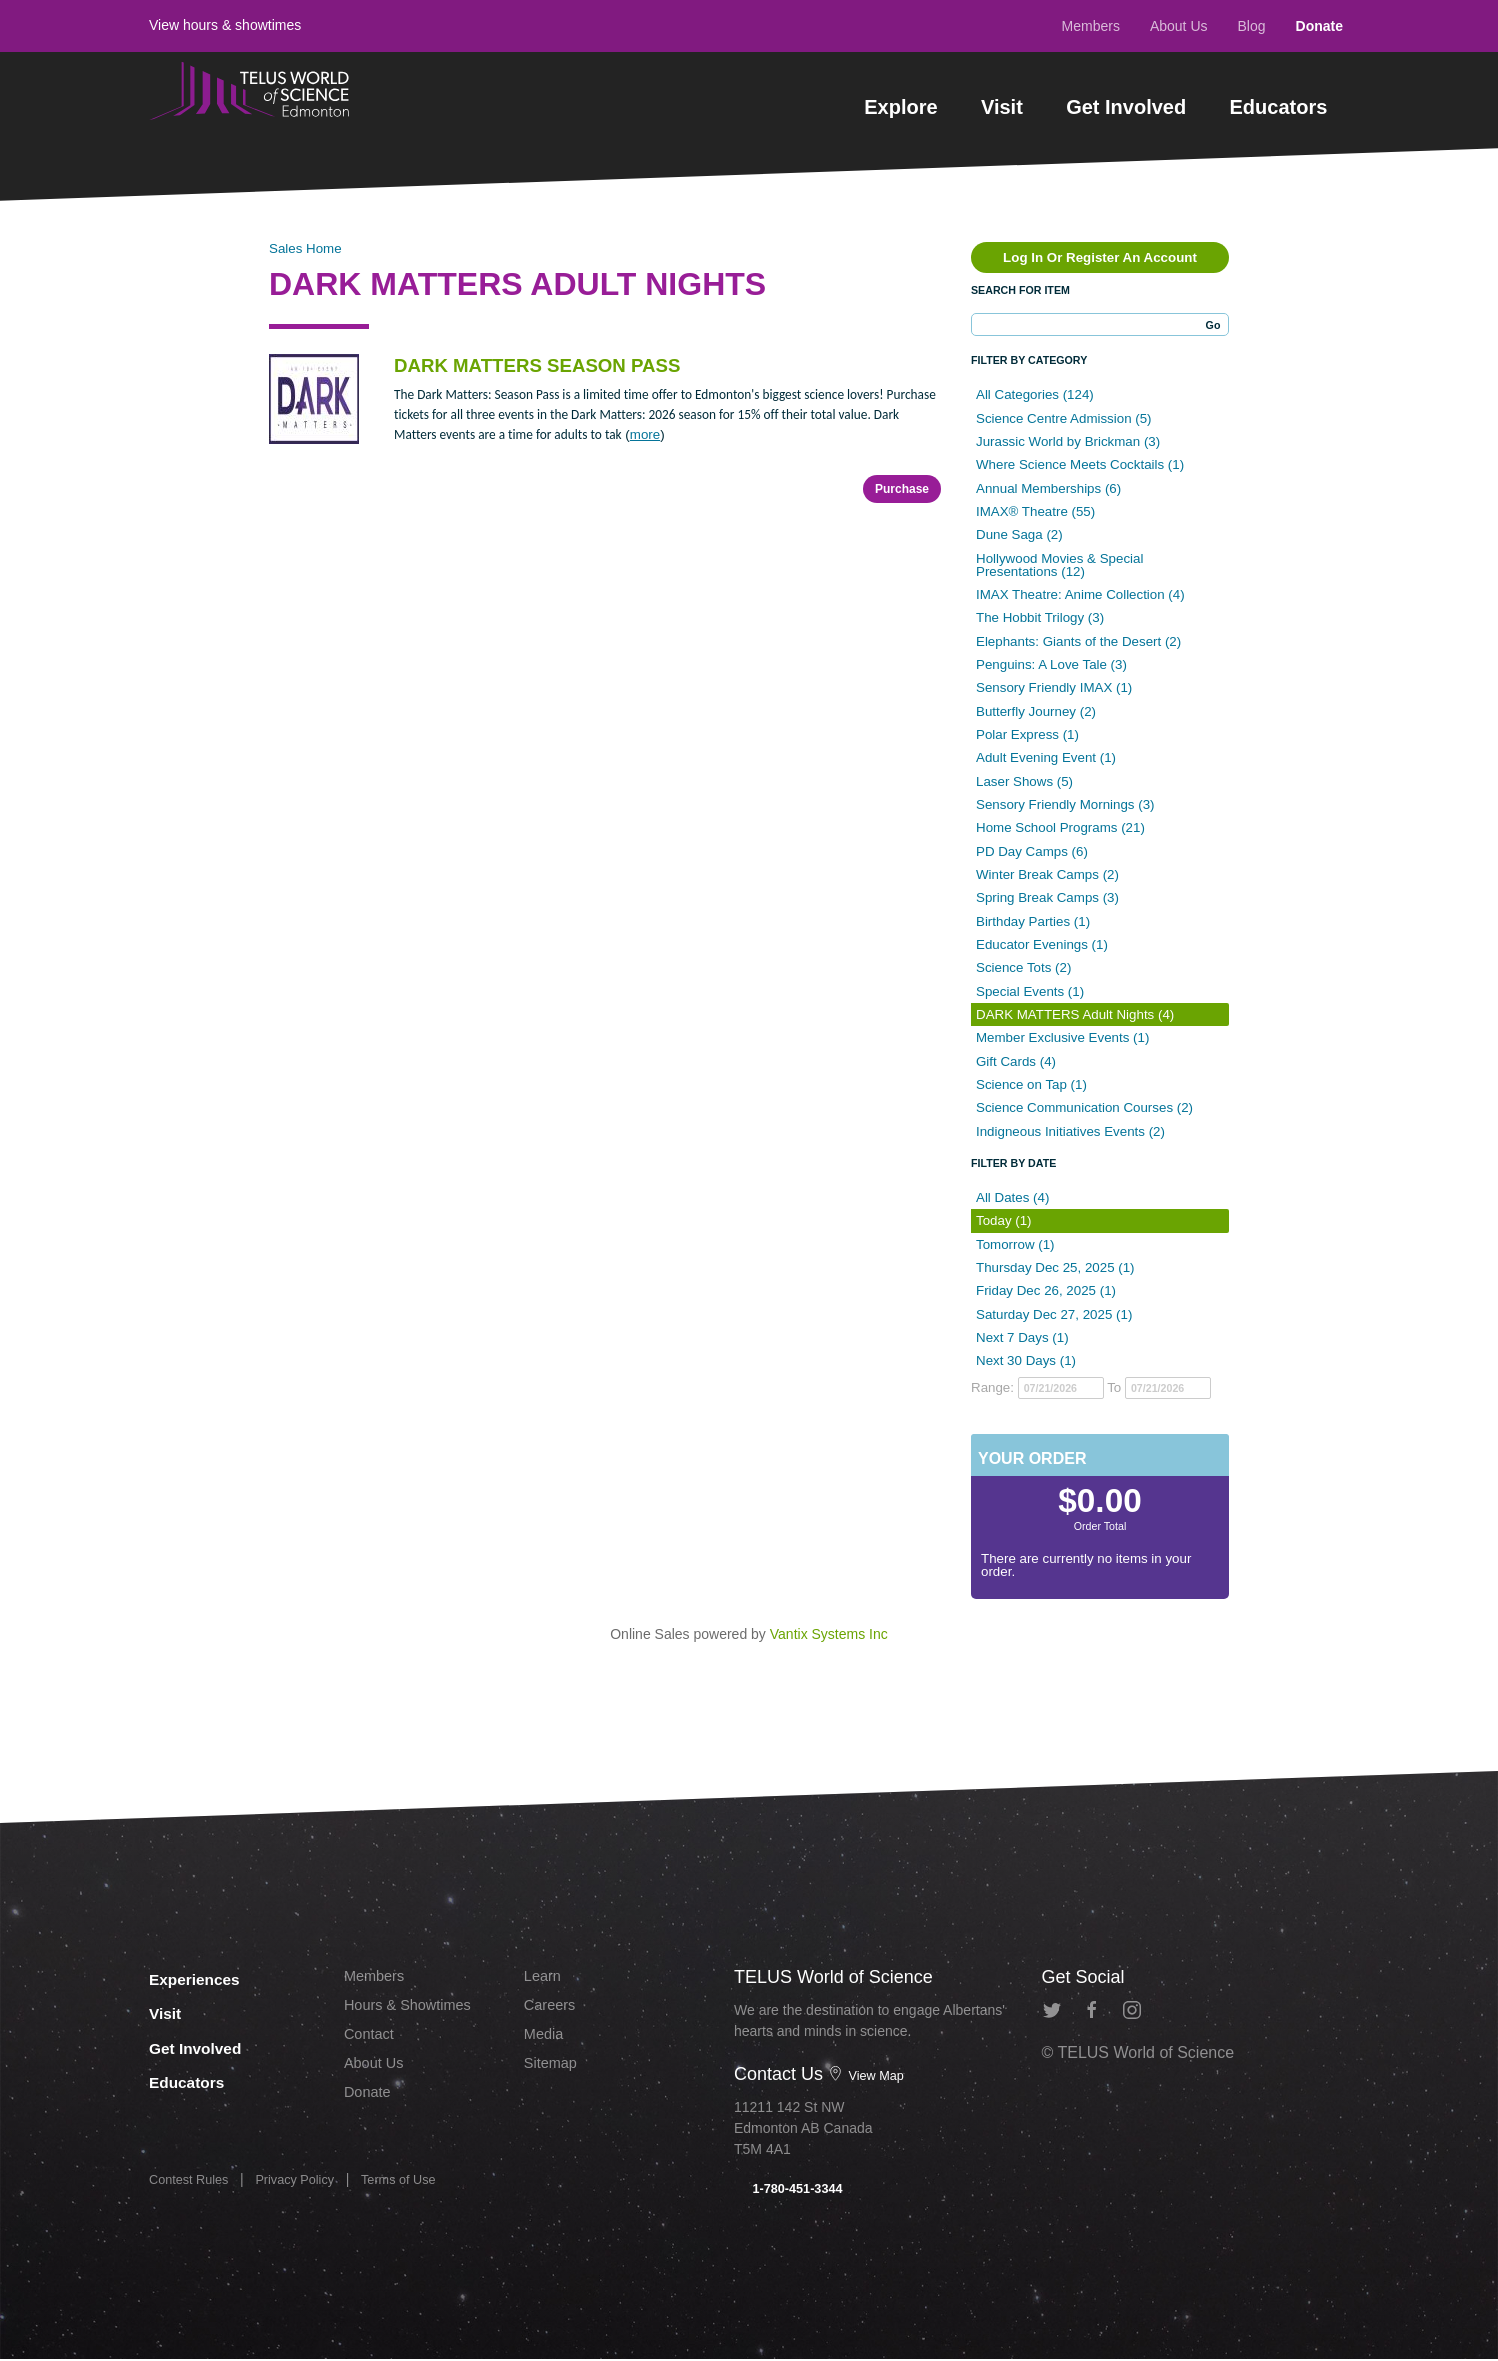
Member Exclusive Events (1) (1062, 1037)
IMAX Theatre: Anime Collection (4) (1080, 594)
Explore (900, 107)
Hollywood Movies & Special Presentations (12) (1059, 565)
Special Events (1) (1030, 991)
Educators (1279, 107)
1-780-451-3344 (793, 2190)
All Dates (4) (1012, 1197)
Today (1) (1004, 1220)
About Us (1179, 26)
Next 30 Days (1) (1026, 1360)
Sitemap (553, 2071)
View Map (869, 2075)
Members (1091, 26)
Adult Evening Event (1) (1046, 757)
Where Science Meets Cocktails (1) (1080, 464)
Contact (371, 2040)
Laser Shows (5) (1024, 781)
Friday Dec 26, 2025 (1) (1046, 1290)
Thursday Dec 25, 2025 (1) (1055, 1267)
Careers (552, 2008)
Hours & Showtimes (414, 2008)
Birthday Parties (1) (1033, 921)
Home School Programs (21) (1060, 827)
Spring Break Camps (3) (1047, 897)
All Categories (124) (1035, 394)
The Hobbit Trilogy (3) (1040, 617)
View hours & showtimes (225, 25)
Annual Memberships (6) (1048, 488)
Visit (1002, 107)
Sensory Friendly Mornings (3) (1065, 804)
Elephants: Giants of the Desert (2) (1078, 641)
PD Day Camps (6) (1032, 851)
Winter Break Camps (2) (1047, 874)
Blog (1252, 26)
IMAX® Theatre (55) (1035, 511)
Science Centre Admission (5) (1064, 418)
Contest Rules (193, 2187)
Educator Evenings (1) (1042, 944)
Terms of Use (419, 2187)
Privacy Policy (307, 2187)
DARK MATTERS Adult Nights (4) (1075, 1014)
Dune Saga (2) (1019, 534)
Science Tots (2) (1023, 967)
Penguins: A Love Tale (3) (1051, 664)
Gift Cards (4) (1016, 1061)
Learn (544, 1977)
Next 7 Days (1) (1022, 1337)
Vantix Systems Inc (829, 1634)
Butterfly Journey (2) (1036, 711)
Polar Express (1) (1027, 734)
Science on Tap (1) (1031, 1084)
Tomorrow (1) (1015, 1244)
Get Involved (1126, 107)
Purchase (902, 489)
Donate (1319, 26)
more (645, 434)
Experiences (208, 1977)
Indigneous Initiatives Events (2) (1070, 1131)
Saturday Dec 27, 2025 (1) (1054, 1314)
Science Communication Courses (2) (1084, 1107)
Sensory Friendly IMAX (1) (1054, 687)
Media (546, 2040)
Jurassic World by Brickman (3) (1068, 441)
